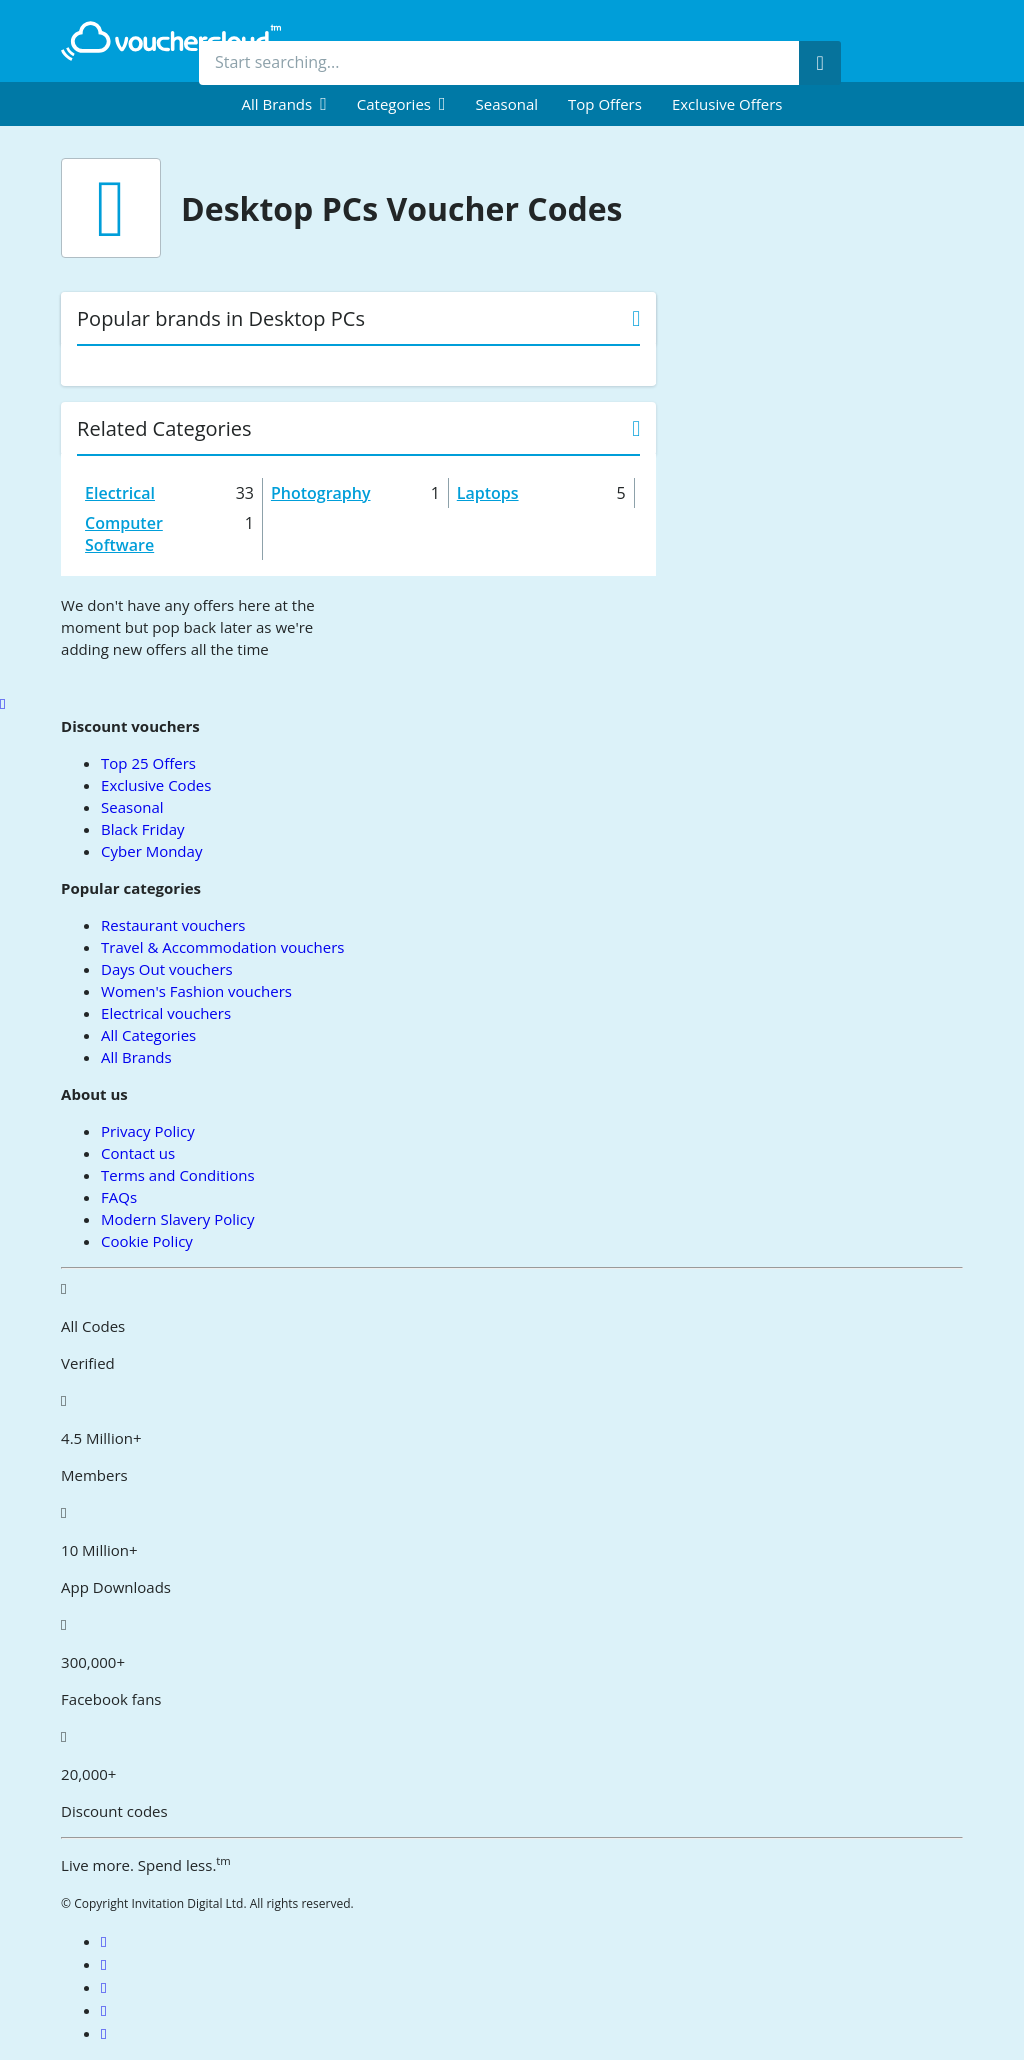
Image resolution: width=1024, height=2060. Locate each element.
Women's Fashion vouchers (196, 991)
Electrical (120, 493)
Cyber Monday (151, 851)
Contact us (138, 1153)
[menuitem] (284, 104)
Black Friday (142, 829)
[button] (284, 104)
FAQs (119, 1197)
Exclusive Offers (727, 104)
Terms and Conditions (178, 1175)
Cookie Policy (147, 1241)
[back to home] (171, 41)
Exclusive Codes (156, 785)
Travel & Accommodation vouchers (222, 947)
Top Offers (605, 104)
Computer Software (124, 534)
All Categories (148, 1035)
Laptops (488, 493)
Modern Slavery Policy (177, 1219)
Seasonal (507, 104)
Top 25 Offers (148, 763)
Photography (321, 493)
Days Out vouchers (167, 969)
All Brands (136, 1057)
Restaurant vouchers (173, 925)
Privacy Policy (148, 1131)
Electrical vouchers (166, 1013)
